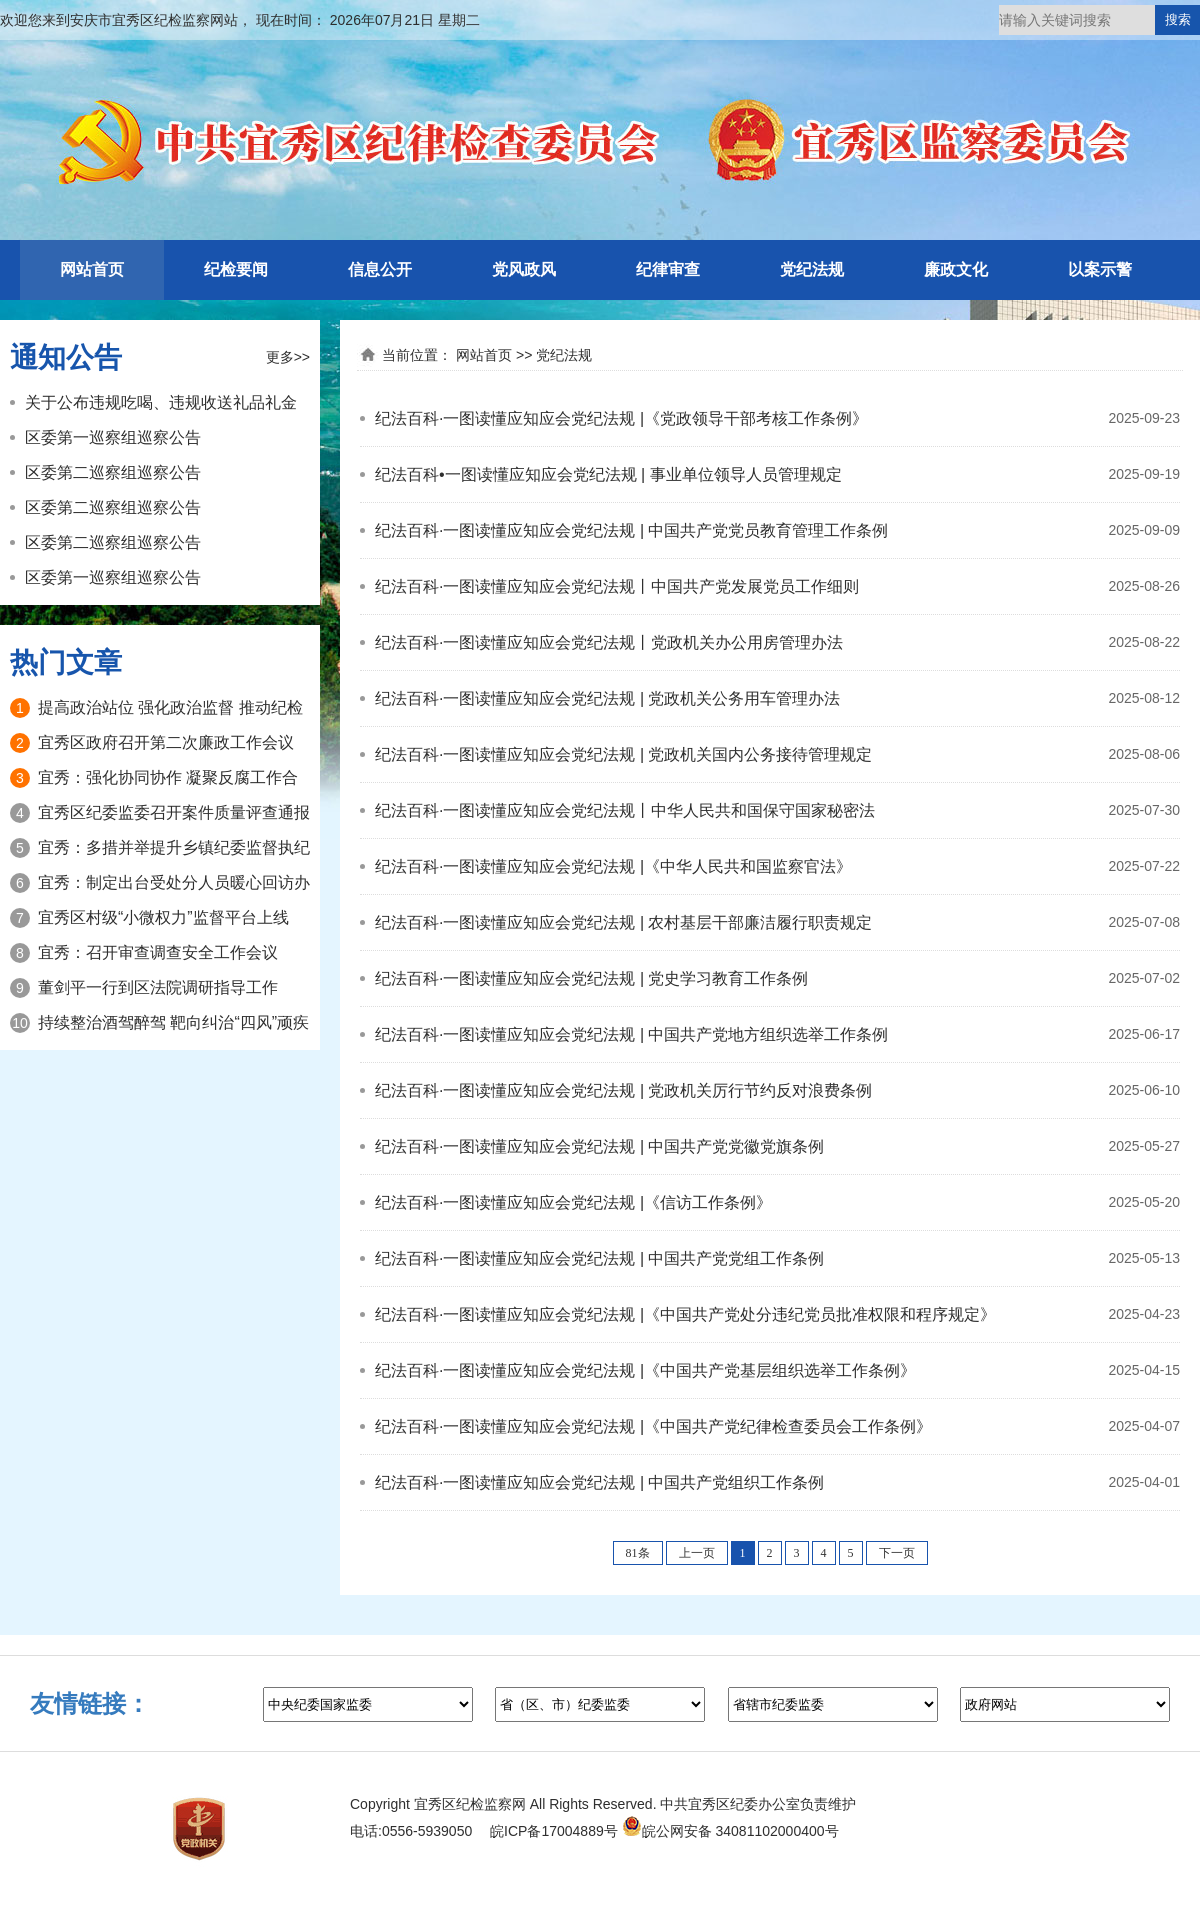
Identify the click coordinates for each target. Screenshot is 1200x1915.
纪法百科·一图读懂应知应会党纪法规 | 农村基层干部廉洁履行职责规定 (624, 922)
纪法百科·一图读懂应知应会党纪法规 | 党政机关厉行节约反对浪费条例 (624, 1090)
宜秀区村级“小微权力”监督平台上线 (163, 917)
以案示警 (1100, 269)
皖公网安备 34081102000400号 (730, 1831)
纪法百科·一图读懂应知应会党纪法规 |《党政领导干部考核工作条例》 (621, 418)
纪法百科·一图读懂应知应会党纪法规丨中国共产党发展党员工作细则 (617, 586)
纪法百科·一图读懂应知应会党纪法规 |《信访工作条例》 (573, 1202)
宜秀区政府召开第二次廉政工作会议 (166, 742)
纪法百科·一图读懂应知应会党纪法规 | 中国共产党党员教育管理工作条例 (632, 530)
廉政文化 (956, 269)
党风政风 (524, 269)
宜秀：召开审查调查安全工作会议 (158, 952)
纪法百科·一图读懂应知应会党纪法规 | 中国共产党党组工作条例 (600, 1258)
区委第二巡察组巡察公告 (113, 472)
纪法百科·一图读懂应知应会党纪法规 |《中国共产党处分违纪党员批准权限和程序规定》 (685, 1314)
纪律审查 (668, 269)
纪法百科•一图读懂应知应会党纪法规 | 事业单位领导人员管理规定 (608, 474)
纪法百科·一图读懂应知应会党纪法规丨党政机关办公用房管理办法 (609, 642)
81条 (638, 1553)
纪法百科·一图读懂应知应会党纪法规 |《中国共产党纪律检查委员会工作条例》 (653, 1426)
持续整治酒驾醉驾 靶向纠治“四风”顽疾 (173, 1022)
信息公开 (380, 269)
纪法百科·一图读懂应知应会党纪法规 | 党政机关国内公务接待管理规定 (624, 754)
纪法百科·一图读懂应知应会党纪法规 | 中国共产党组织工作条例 (600, 1482)
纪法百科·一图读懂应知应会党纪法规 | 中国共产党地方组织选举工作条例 (632, 1034)
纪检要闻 (236, 269)
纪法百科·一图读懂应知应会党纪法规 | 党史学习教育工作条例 (592, 978)
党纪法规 (812, 269)
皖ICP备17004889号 (554, 1831)
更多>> (288, 357)
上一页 (697, 1553)
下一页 (897, 1553)
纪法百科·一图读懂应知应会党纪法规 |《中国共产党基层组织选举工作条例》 (645, 1370)
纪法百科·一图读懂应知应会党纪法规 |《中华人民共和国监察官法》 (613, 866)
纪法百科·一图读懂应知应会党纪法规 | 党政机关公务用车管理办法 (608, 698)
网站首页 (92, 269)
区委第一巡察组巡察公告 (113, 437)
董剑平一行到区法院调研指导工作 (158, 987)
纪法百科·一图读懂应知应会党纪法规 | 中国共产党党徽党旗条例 (600, 1146)
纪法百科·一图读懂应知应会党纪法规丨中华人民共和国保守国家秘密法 (625, 810)
